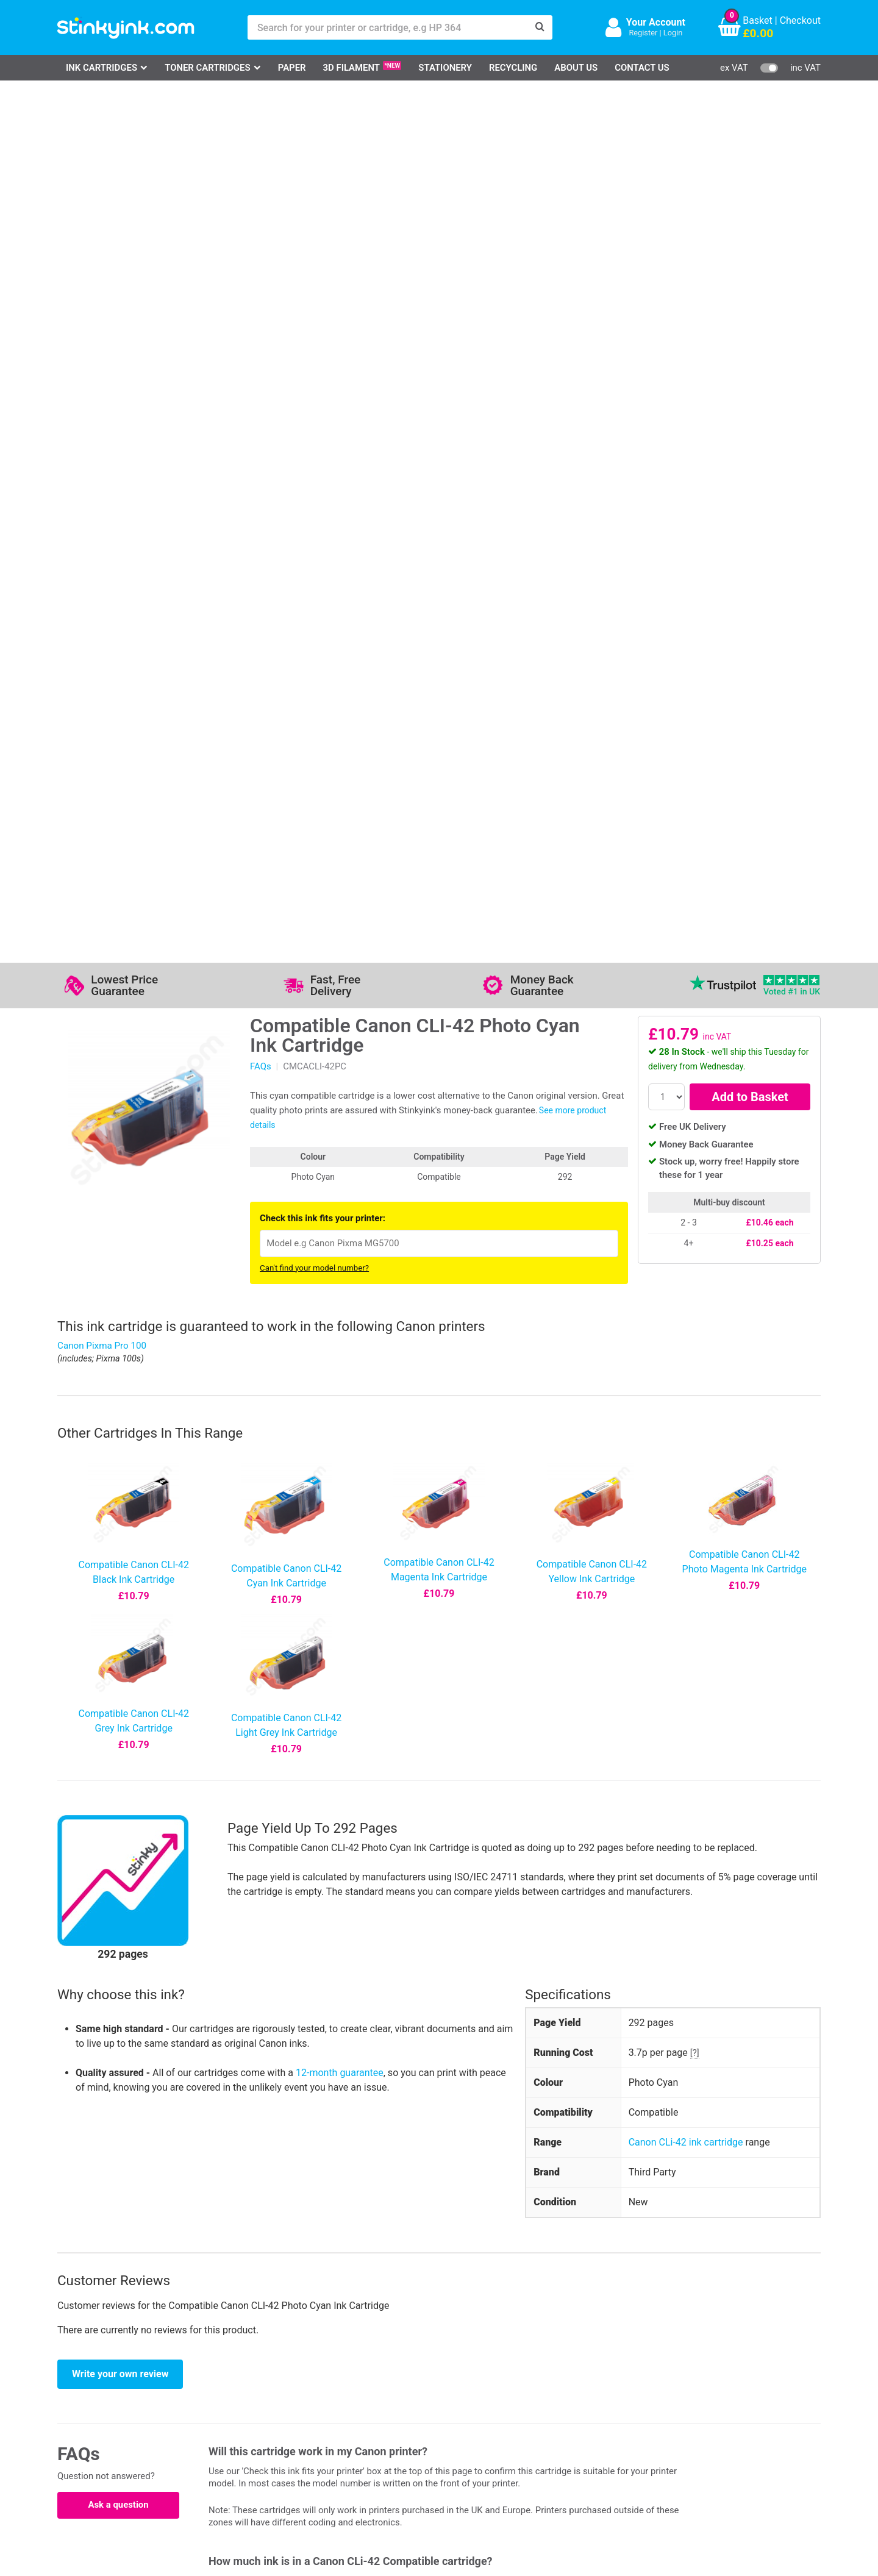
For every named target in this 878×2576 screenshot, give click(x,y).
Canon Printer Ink (109, 2392)
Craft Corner (207, 2445)
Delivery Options (449, 2374)
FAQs (260, 198)
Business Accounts (455, 2392)
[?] (694, 1185)
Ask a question (118, 1637)
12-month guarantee (340, 1205)
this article (544, 1835)
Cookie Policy (336, 2445)
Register (643, 32)
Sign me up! (604, 2394)
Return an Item (212, 2410)
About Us (576, 67)
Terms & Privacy (342, 2427)
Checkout (800, 20)
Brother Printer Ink (111, 2427)
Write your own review (120, 1506)
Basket (758, 20)
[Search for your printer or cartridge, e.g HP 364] (388, 27)
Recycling (513, 67)
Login (673, 32)
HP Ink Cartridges (110, 2374)
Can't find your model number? (314, 400)
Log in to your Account (229, 2374)
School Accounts (450, 2410)
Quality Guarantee (345, 2410)
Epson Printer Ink (109, 2410)
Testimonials (335, 2392)
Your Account (655, 22)
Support (324, 2374)
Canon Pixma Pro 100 (101, 478)
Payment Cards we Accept (471, 2427)
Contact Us (642, 67)
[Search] (540, 27)
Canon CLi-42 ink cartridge (686, 1274)
